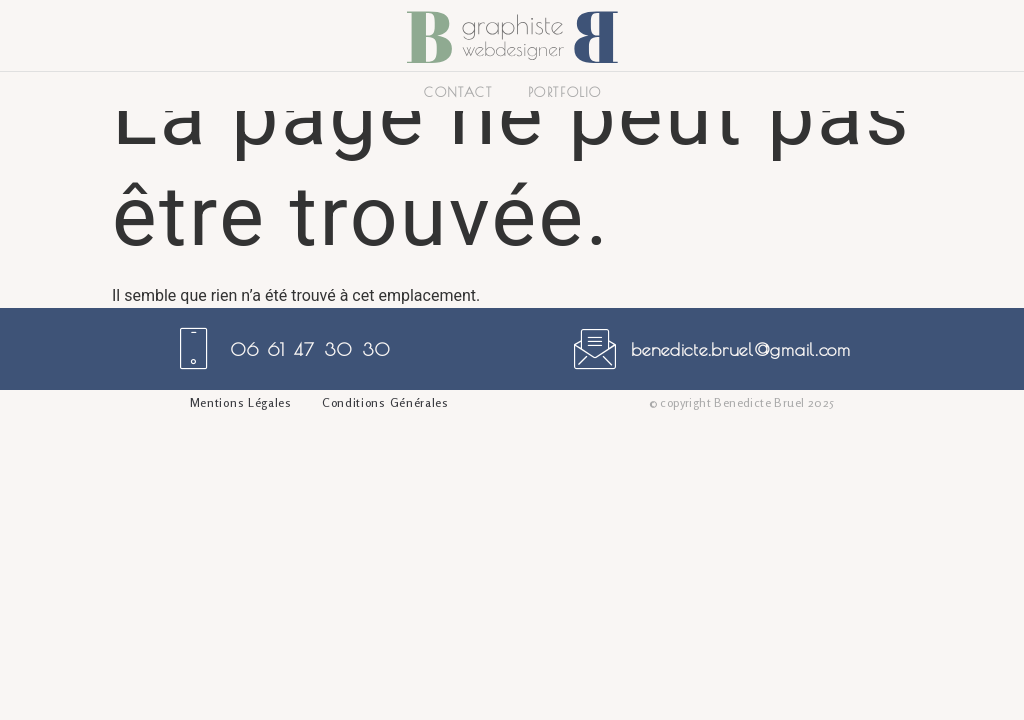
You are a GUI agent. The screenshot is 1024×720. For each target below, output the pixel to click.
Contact (458, 92)
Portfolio (564, 92)
